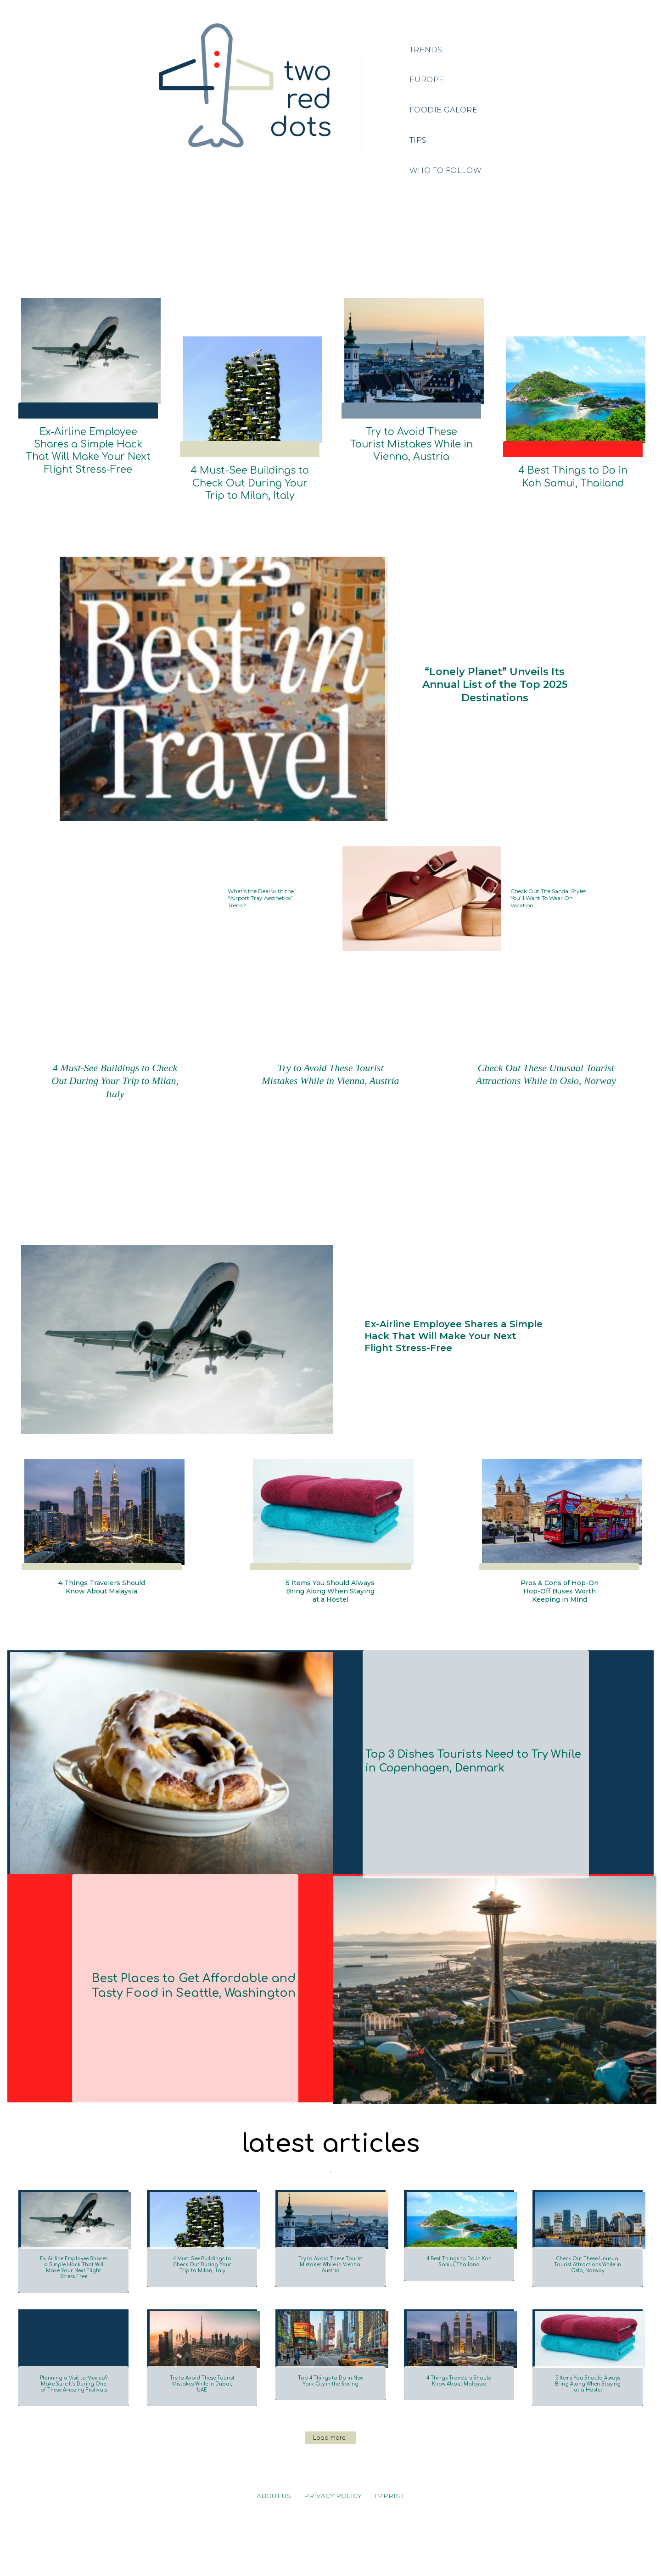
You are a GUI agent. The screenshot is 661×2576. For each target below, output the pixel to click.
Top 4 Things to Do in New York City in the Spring (330, 2430)
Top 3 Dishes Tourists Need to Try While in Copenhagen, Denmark (462, 1791)
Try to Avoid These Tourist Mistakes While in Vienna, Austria (411, 444)
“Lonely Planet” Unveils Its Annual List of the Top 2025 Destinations (494, 685)
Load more (329, 2502)
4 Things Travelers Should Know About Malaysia (101, 1605)
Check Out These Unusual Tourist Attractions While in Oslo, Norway (546, 1086)
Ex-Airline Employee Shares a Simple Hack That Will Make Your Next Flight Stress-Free (88, 450)
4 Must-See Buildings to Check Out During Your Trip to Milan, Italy (249, 483)
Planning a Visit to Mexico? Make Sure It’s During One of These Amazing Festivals (73, 2438)
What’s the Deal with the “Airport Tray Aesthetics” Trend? (264, 898)
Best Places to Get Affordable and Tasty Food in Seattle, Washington (188, 2015)
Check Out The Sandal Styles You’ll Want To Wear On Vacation (549, 898)
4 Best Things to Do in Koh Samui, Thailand (572, 476)
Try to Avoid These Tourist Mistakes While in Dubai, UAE (201, 2430)
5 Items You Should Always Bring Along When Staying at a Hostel (330, 1610)
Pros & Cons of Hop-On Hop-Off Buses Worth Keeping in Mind (559, 1610)
